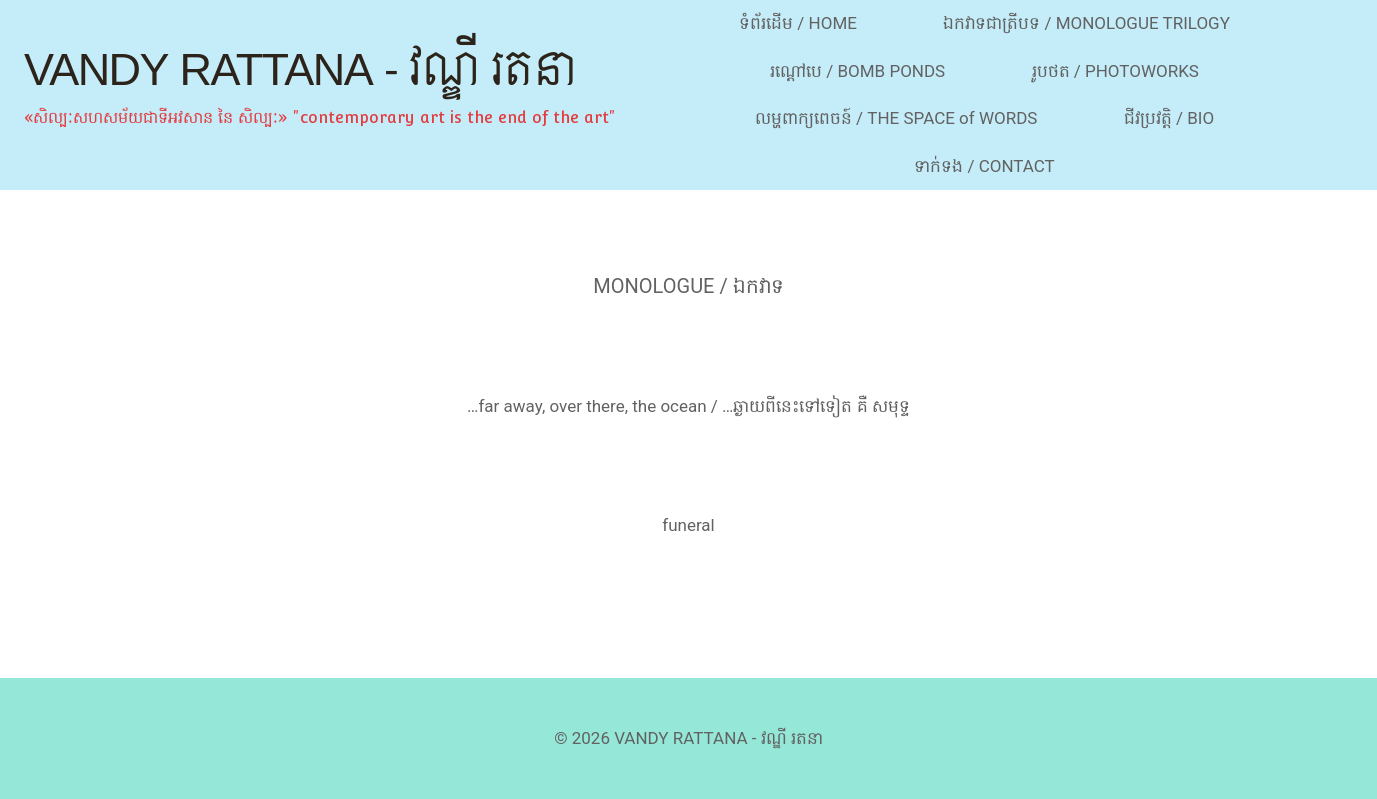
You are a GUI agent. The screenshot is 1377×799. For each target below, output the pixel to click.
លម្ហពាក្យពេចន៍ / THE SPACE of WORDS (896, 118)
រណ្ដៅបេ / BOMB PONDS (857, 71)
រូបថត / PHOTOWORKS (1115, 71)
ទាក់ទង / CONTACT (984, 166)
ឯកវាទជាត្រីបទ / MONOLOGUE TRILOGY (1086, 23)
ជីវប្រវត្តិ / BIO (1169, 118)
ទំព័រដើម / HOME (798, 23)
